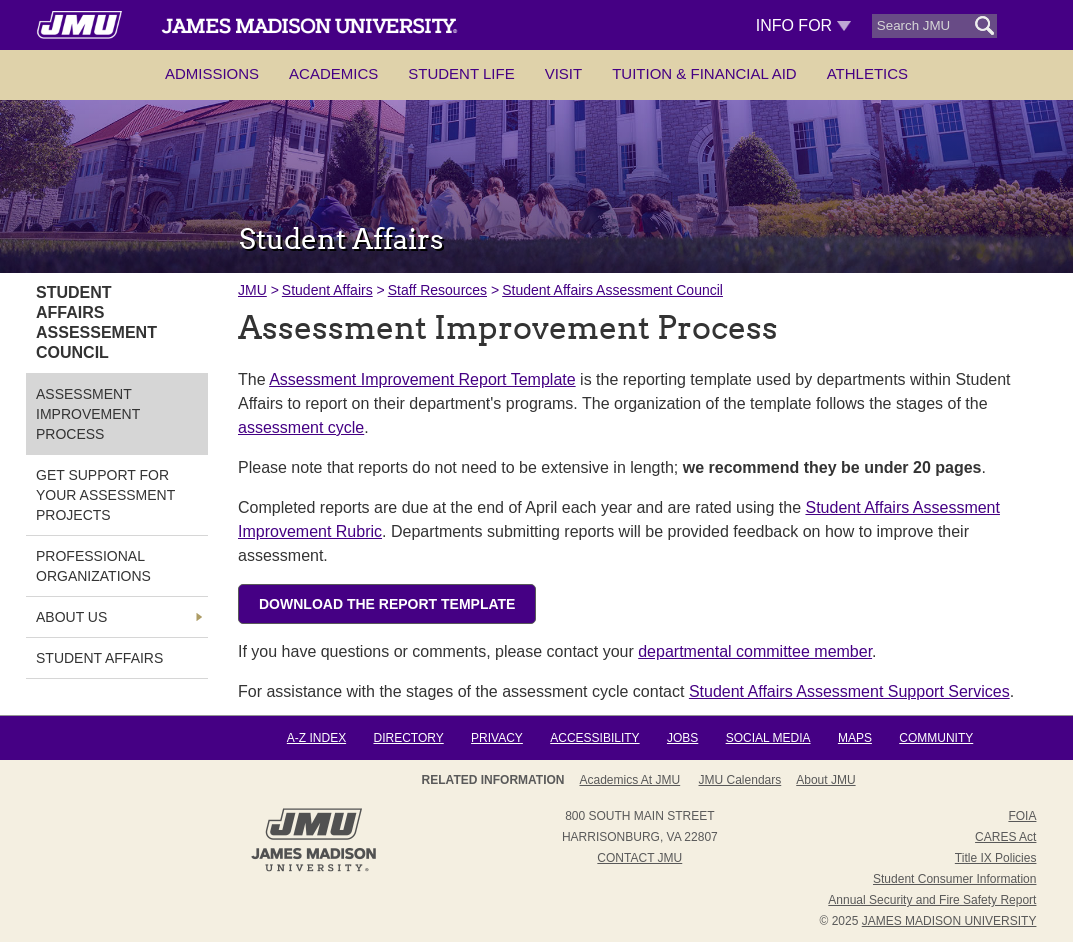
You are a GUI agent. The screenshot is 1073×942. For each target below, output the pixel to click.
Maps (855, 738)
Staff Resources (437, 290)
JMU (252, 290)
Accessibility (594, 738)
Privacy (497, 738)
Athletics (867, 73)
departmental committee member (755, 651)
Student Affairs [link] (99, 658)
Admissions (212, 73)
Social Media (768, 738)
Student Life (461, 73)
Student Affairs (327, 290)
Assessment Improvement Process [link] (88, 414)
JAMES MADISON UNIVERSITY (949, 921)
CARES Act (1005, 837)
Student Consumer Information (954, 879)
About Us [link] (71, 617)
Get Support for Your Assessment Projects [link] (105, 495)
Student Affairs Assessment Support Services (849, 691)
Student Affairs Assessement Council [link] (96, 322)
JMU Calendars (740, 780)
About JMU (825, 780)
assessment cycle (301, 427)
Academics (333, 73)
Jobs (682, 738)
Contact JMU (639, 858)
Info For (803, 25)
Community (936, 738)
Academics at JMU (629, 780)
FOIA (1022, 816)
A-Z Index (316, 738)
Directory (408, 738)
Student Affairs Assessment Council (612, 290)
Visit (564, 73)
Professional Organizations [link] (93, 566)
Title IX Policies (996, 858)
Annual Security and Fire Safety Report (932, 900)
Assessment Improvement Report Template (422, 379)
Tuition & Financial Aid (704, 73)
